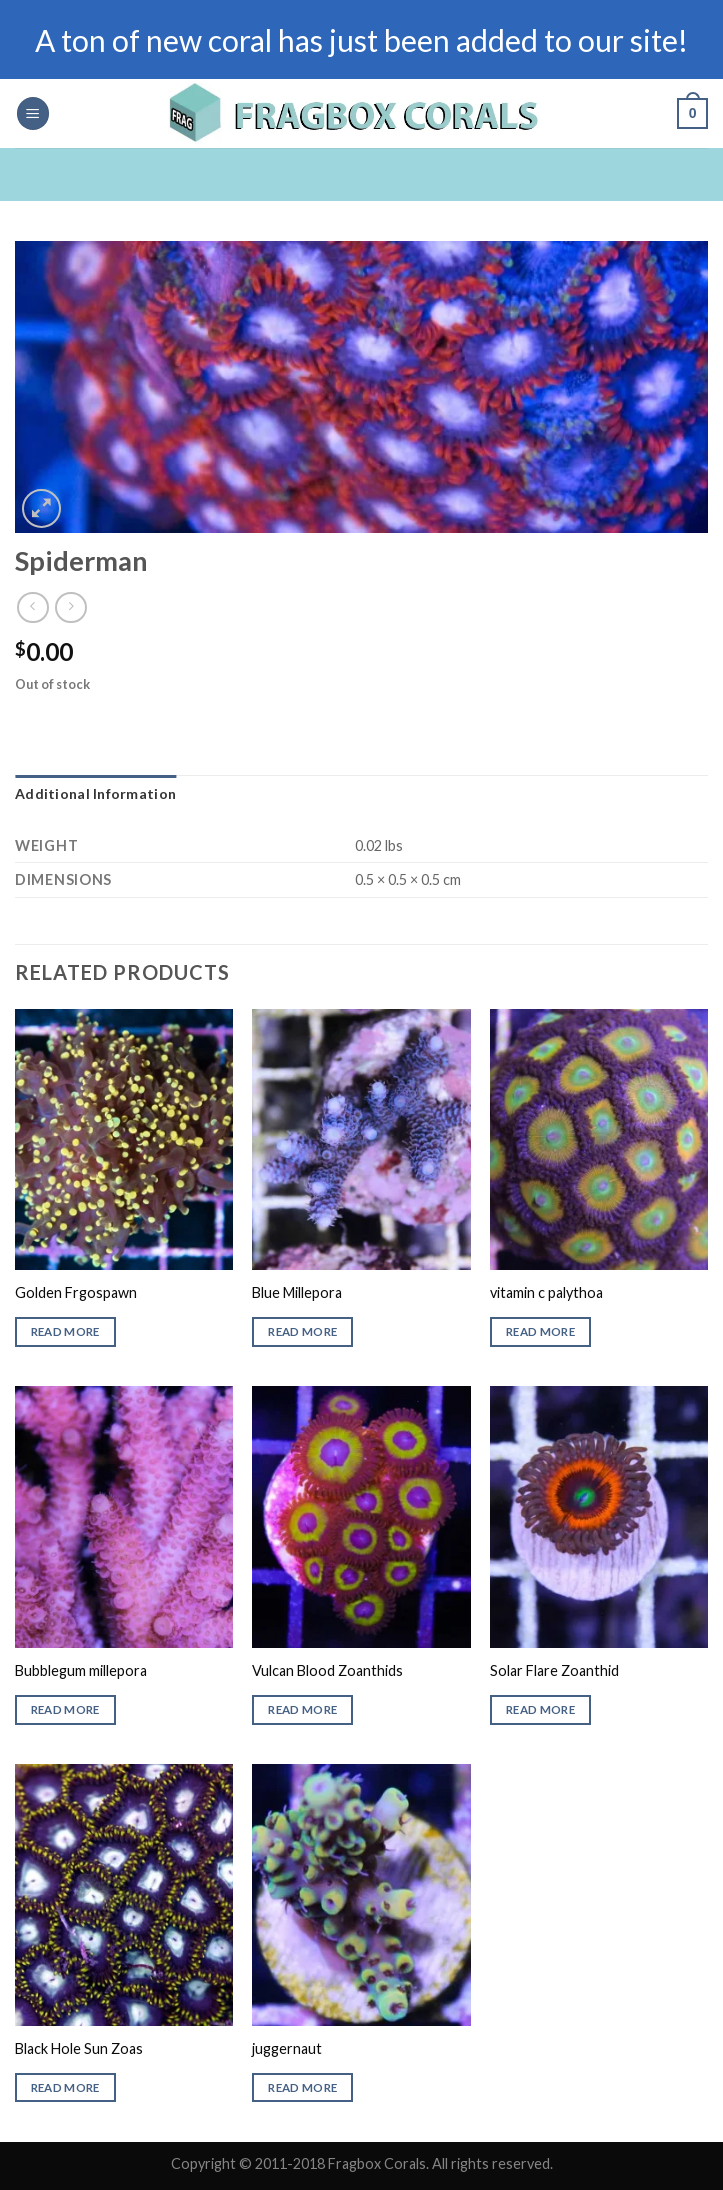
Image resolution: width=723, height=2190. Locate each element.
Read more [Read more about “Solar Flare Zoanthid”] (540, 1709)
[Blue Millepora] (361, 1139)
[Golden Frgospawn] (124, 1139)
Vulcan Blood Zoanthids (327, 1670)
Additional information (95, 793)
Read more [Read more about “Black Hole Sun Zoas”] (65, 2087)
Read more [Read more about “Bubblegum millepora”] (65, 1709)
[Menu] (33, 113)
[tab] (95, 794)
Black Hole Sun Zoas (79, 2048)
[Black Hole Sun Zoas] (124, 1894)
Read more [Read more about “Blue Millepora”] (302, 1331)
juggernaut (287, 2048)
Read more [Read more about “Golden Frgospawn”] (65, 1331)
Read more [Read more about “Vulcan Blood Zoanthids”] (302, 1709)
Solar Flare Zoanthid (554, 1670)
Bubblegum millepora (81, 1670)
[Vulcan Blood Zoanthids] (361, 1516)
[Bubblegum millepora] (124, 1516)
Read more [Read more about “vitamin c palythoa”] (540, 1331)
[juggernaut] (361, 1894)
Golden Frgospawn (76, 1292)
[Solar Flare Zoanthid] (599, 1516)
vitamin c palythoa (546, 1292)
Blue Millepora (297, 1292)
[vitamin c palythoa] (599, 1139)
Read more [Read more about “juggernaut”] (302, 2087)
